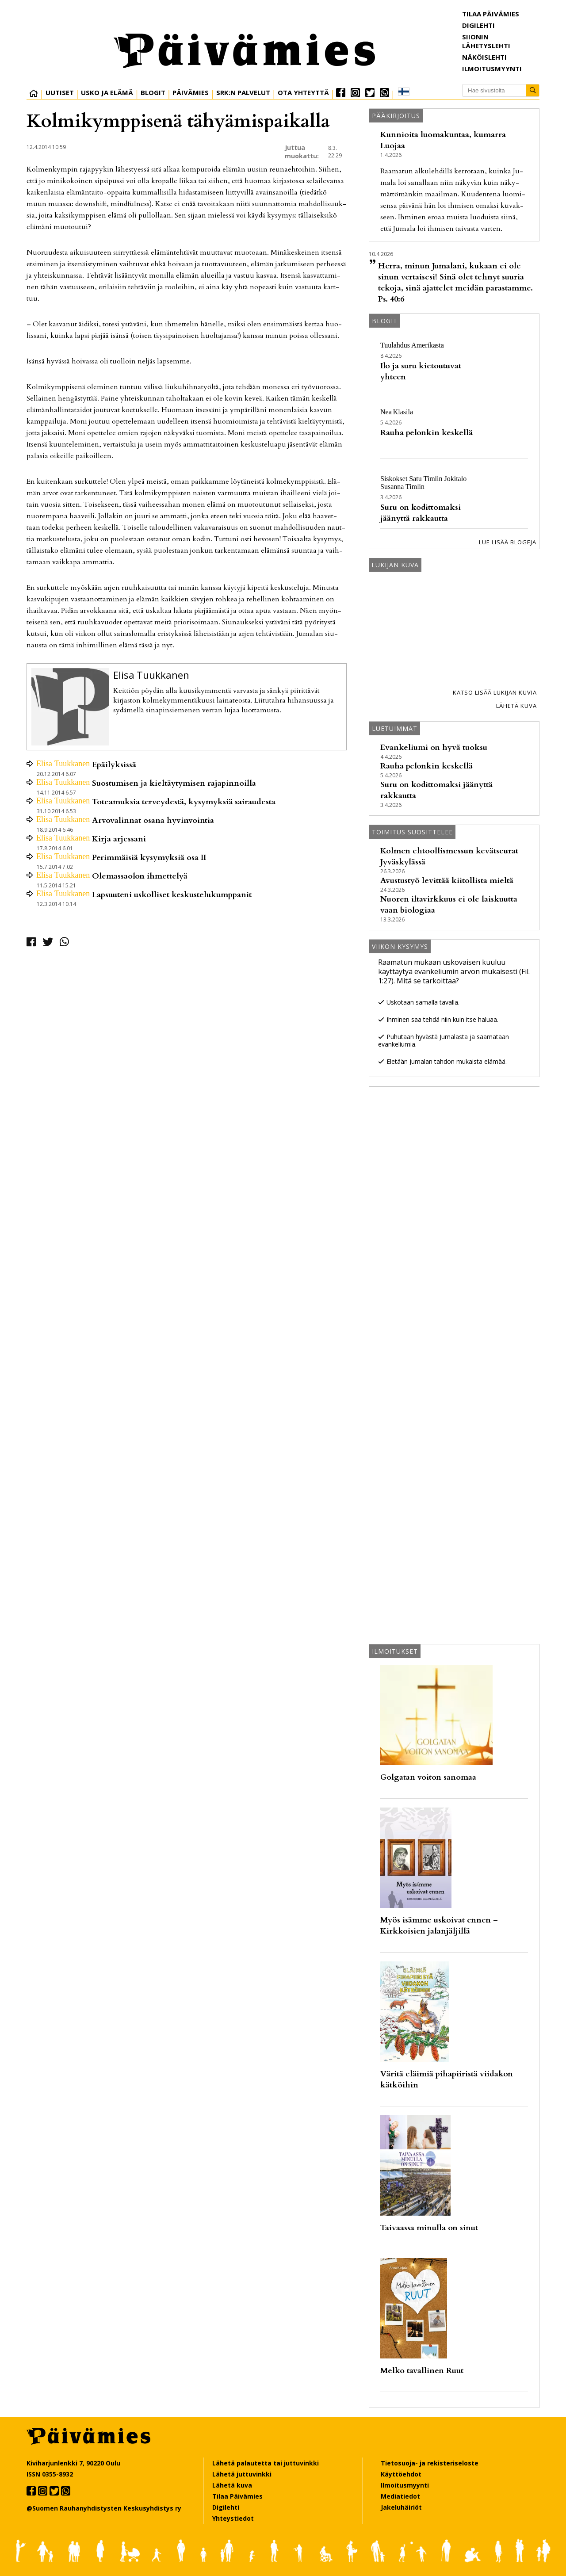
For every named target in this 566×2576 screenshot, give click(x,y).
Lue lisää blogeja (507, 542)
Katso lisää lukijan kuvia (495, 692)
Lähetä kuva (516, 706)
